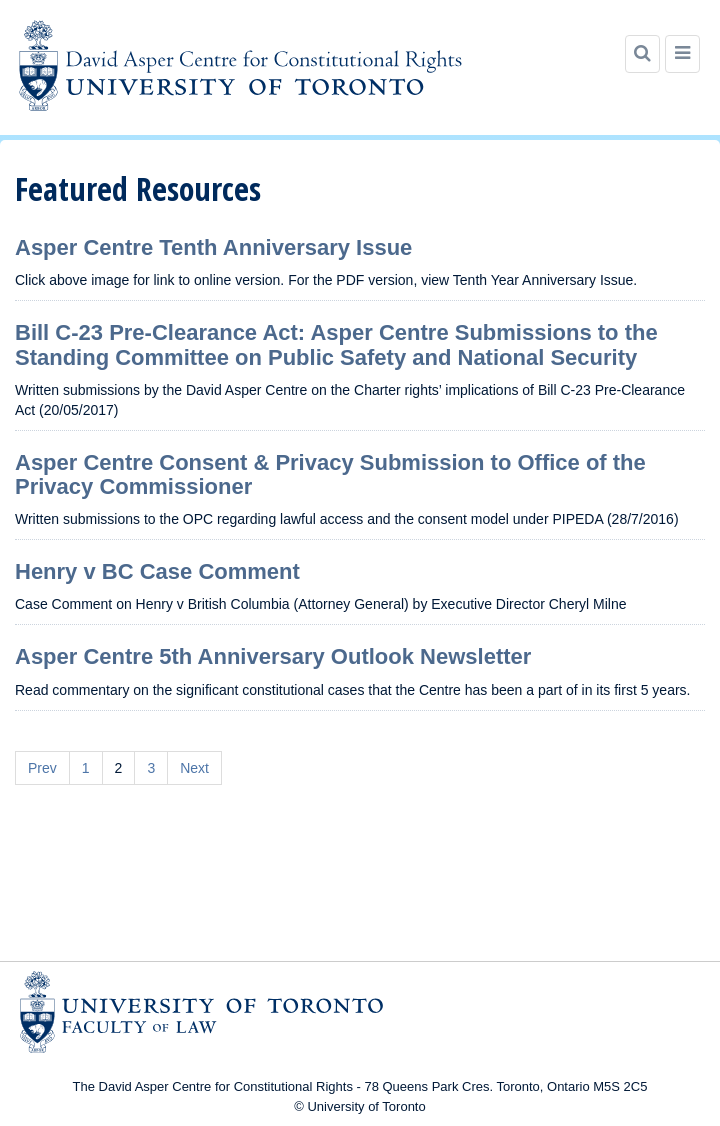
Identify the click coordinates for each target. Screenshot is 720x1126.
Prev (42, 768)
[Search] (642, 54)
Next (194, 768)
